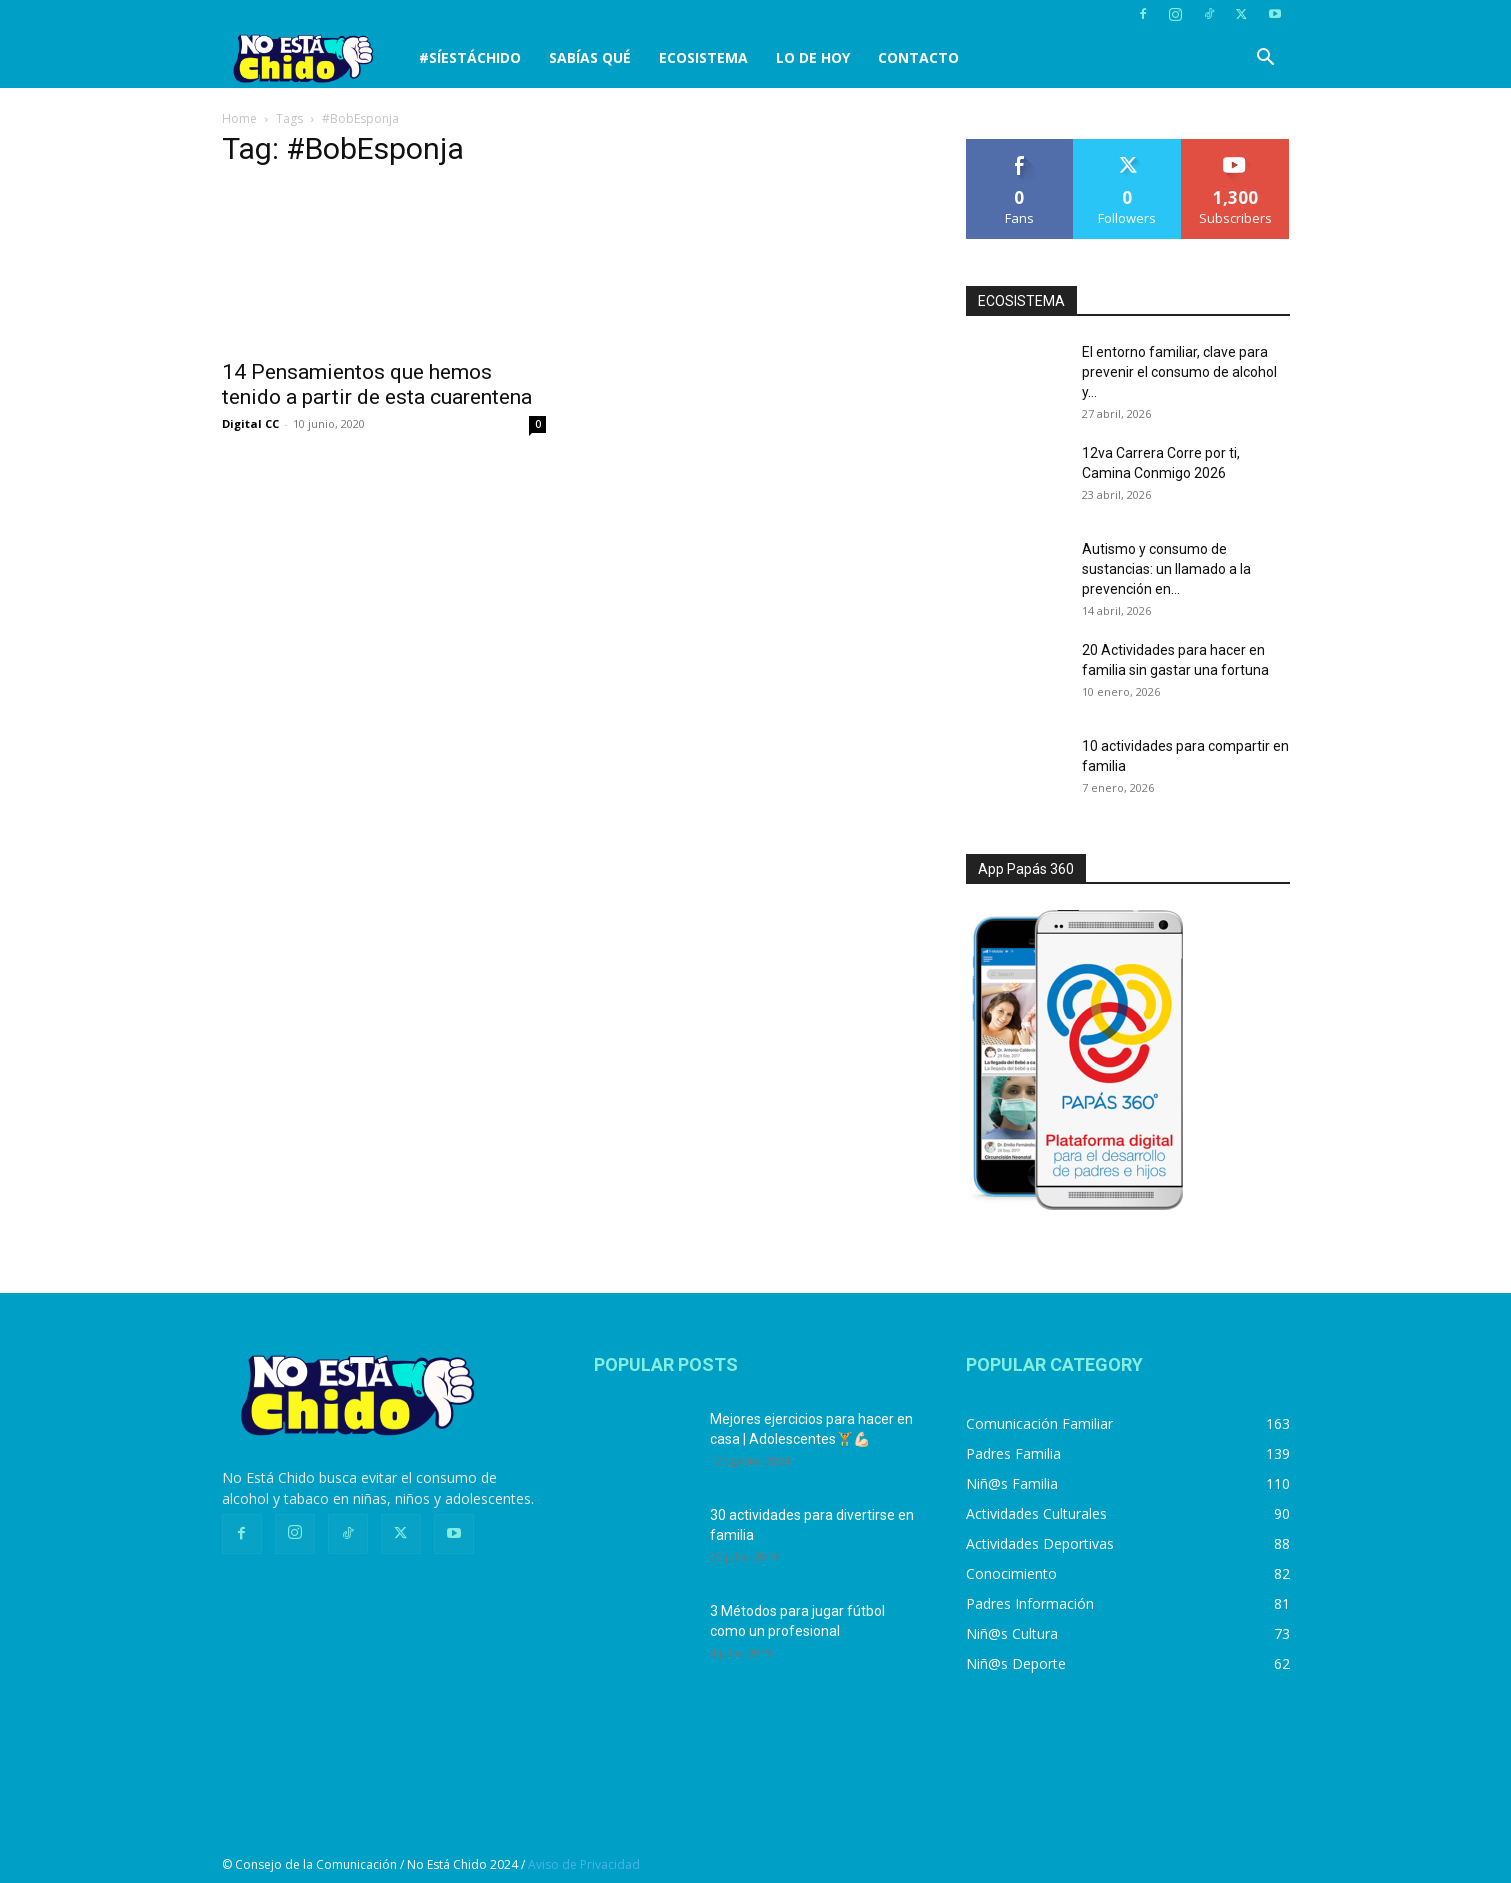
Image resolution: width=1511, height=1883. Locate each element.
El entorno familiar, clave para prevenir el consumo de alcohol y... (1179, 372)
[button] (1266, 59)
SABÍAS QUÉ (590, 57)
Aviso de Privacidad (584, 1864)
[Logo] (313, 58)
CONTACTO (918, 57)
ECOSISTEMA (1021, 301)
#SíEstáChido (470, 57)
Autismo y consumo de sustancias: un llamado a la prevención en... (1166, 569)
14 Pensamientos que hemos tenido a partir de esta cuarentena (377, 384)
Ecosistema (703, 57)
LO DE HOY (813, 57)
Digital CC (250, 423)
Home (239, 118)
